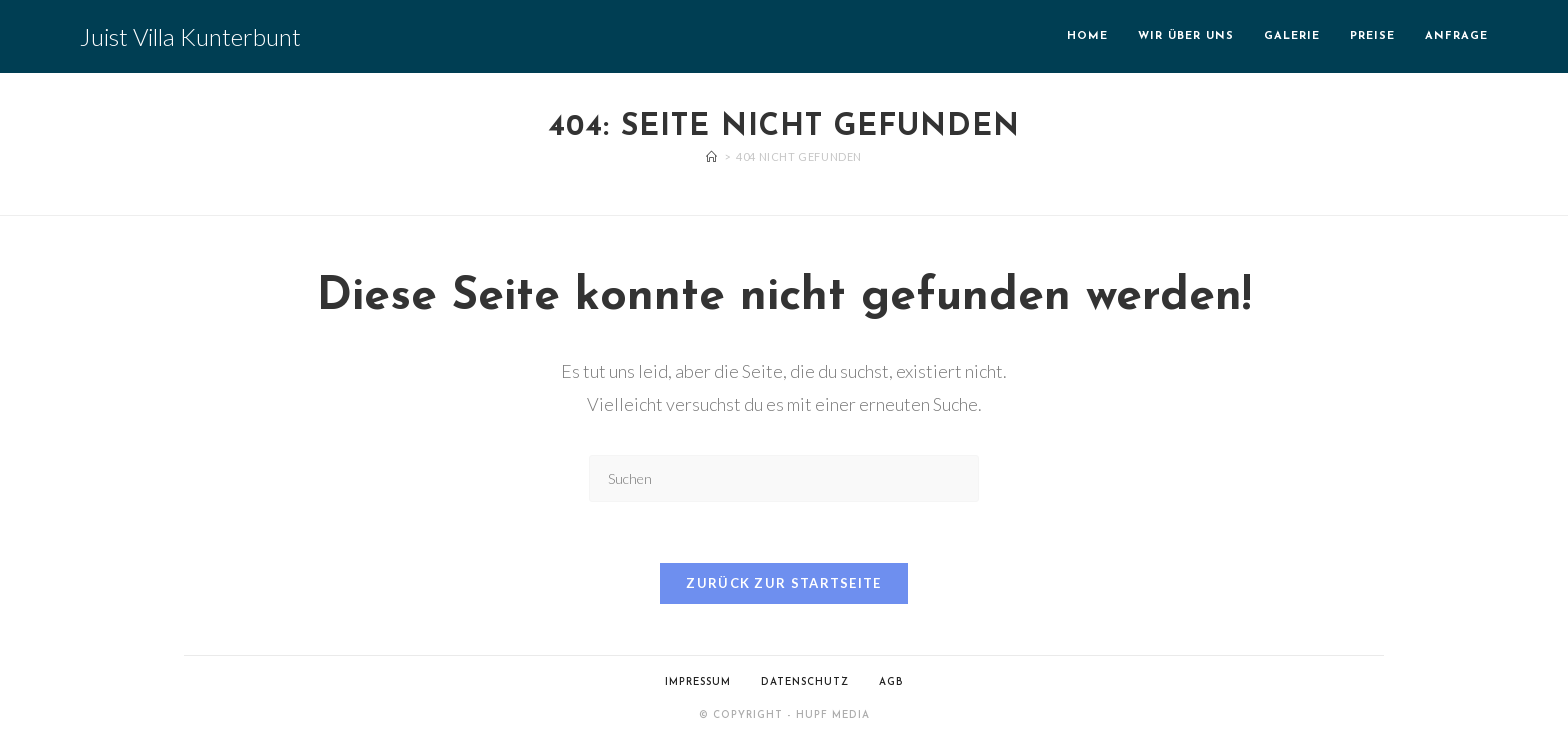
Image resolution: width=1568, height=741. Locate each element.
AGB (891, 682)
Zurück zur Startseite (783, 583)
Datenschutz (805, 682)
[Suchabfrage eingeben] (784, 478)
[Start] (712, 156)
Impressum (698, 682)
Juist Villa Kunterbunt (190, 36)
